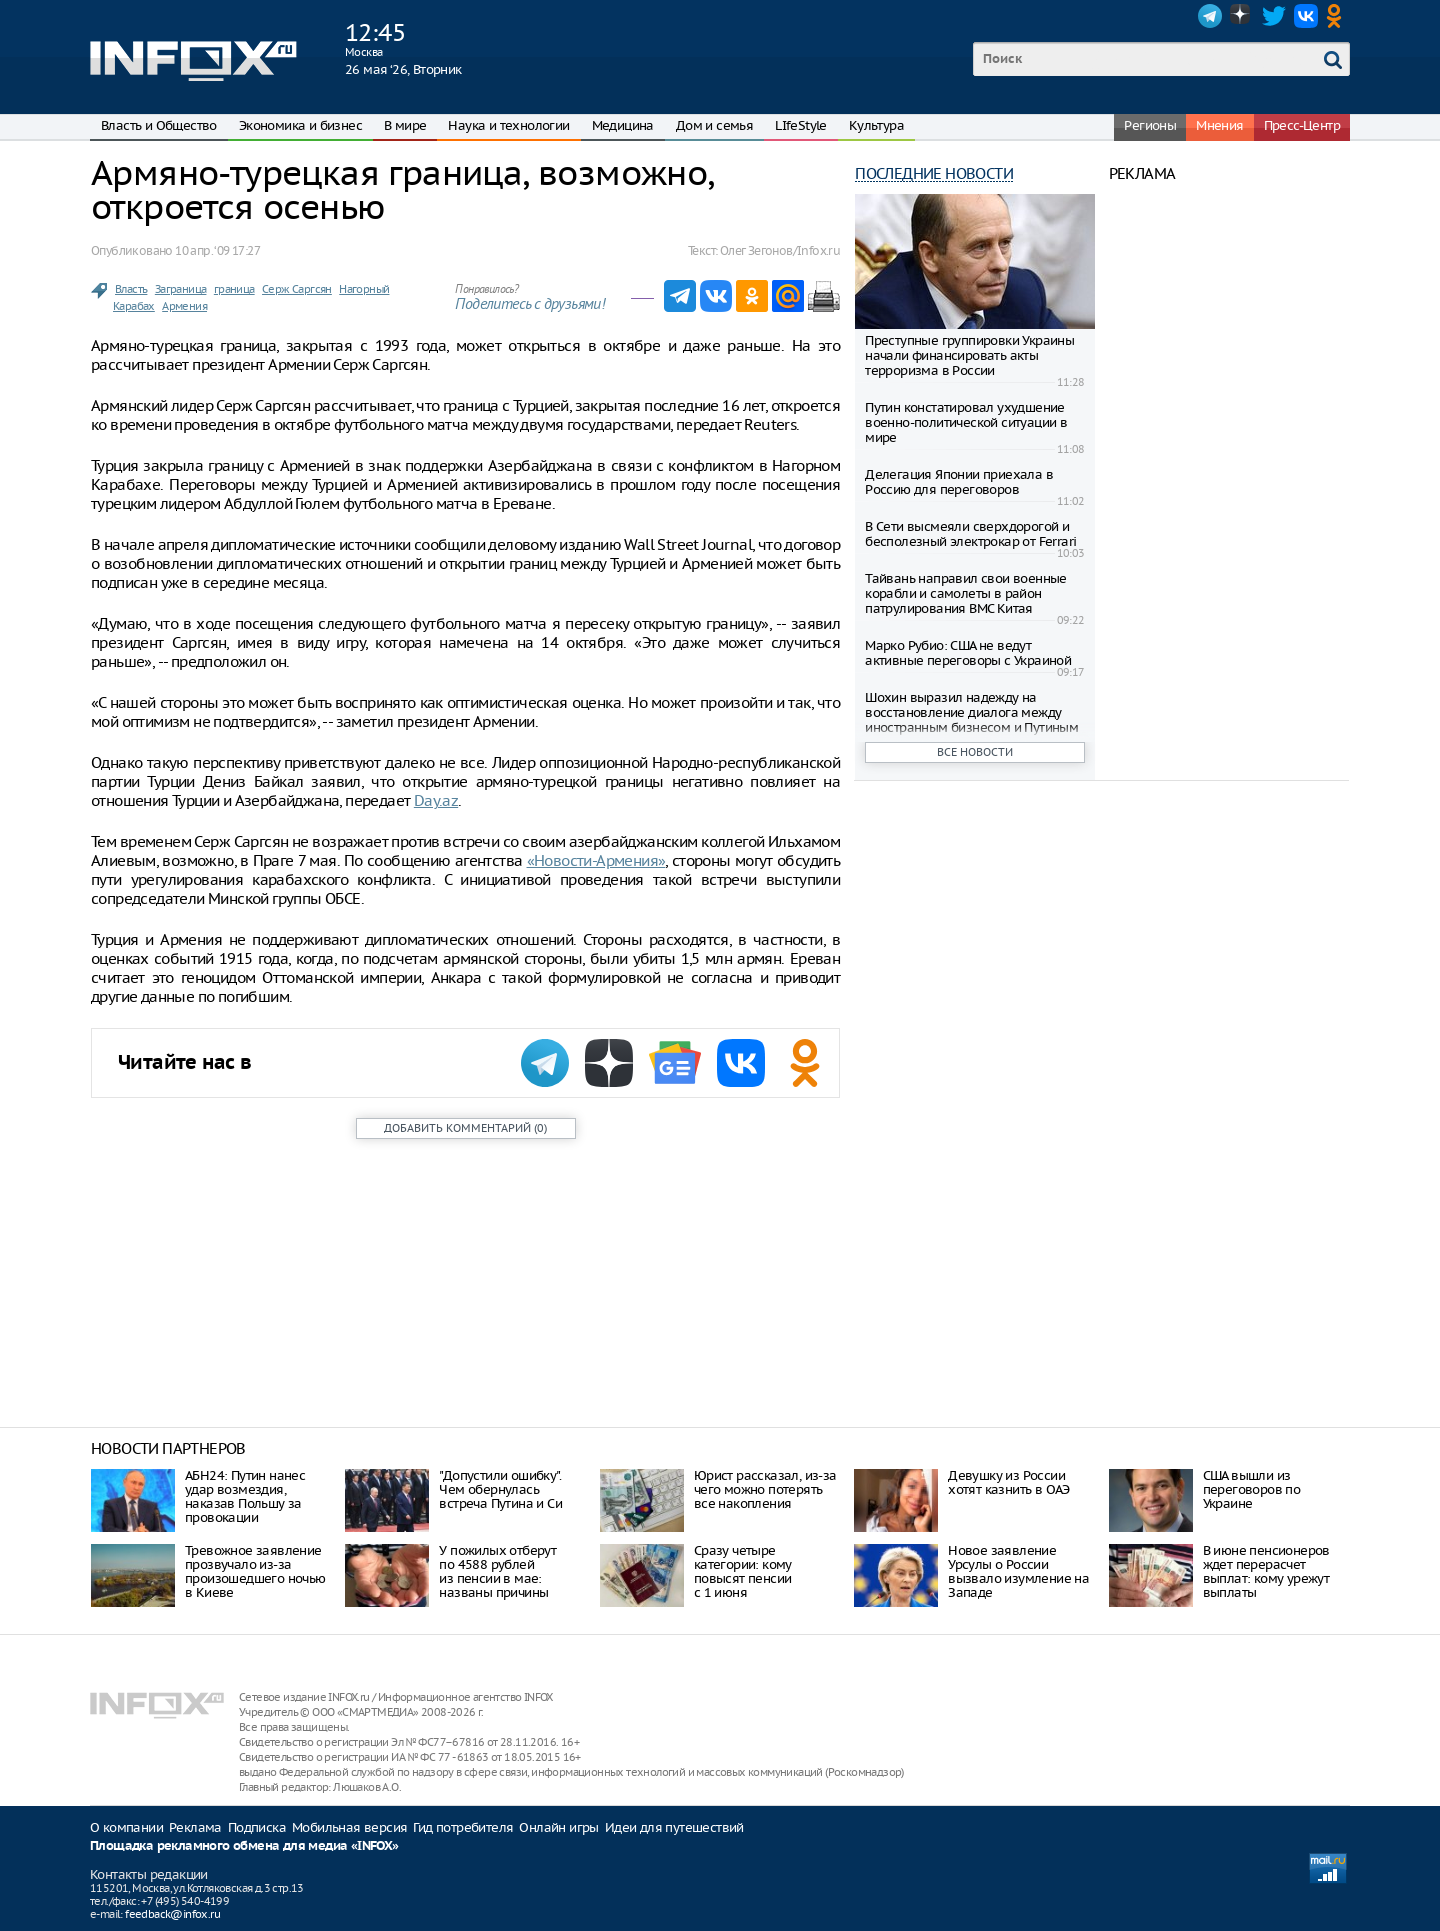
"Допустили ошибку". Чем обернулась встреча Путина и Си (500, 1489)
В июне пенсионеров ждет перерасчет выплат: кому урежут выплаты (1266, 1571)
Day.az (436, 800)
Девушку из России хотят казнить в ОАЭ (1009, 1482)
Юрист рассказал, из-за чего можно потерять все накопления (765, 1489)
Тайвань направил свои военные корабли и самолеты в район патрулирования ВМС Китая (966, 593)
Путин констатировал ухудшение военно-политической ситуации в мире (966, 422)
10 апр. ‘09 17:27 (217, 250)
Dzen (1242, 16)
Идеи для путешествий (674, 1827)
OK (1338, 16)
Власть (131, 289)
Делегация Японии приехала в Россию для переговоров (959, 482)
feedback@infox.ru (172, 1914)
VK (1306, 16)
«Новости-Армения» (596, 860)
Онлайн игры (558, 1827)
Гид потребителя (463, 1827)
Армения (184, 306)
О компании (126, 1827)
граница (234, 289)
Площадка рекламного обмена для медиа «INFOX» (244, 1846)
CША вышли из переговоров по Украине (1252, 1489)
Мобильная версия (349, 1827)
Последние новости (934, 173)
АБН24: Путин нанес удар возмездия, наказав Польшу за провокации (245, 1496)
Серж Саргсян (297, 289)
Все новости (975, 752)
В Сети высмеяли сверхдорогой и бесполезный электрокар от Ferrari (970, 534)
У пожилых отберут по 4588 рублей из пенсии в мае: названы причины (497, 1571)
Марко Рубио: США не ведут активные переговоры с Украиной (968, 653)
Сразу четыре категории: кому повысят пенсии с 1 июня (743, 1571)
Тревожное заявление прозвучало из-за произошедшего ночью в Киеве (255, 1571)
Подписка (257, 1827)
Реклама (195, 1827)
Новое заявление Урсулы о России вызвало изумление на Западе (1018, 1571)
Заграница (181, 289)
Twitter (1274, 16)
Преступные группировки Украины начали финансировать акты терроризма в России (969, 355)
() (465, 1128)
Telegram (1210, 16)
